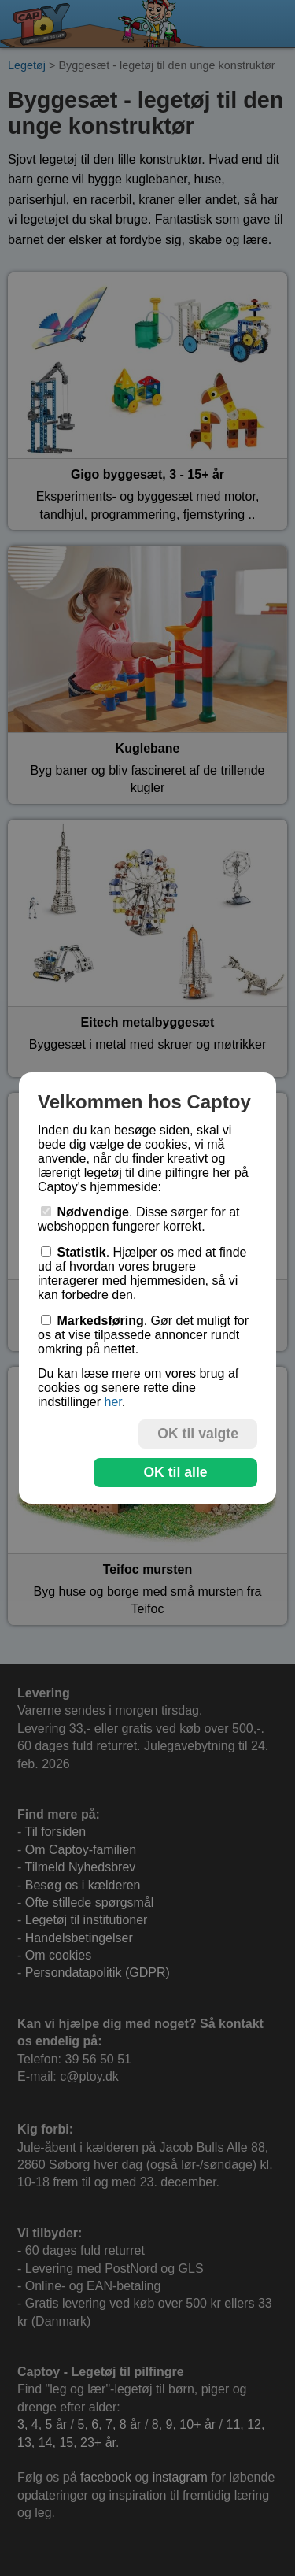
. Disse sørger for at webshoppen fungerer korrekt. (139, 1219)
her (112, 1401)
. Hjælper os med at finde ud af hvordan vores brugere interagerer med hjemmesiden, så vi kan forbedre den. (142, 1273)
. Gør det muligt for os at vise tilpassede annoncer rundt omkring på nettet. (143, 1335)
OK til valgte (197, 1434)
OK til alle (175, 1472)
